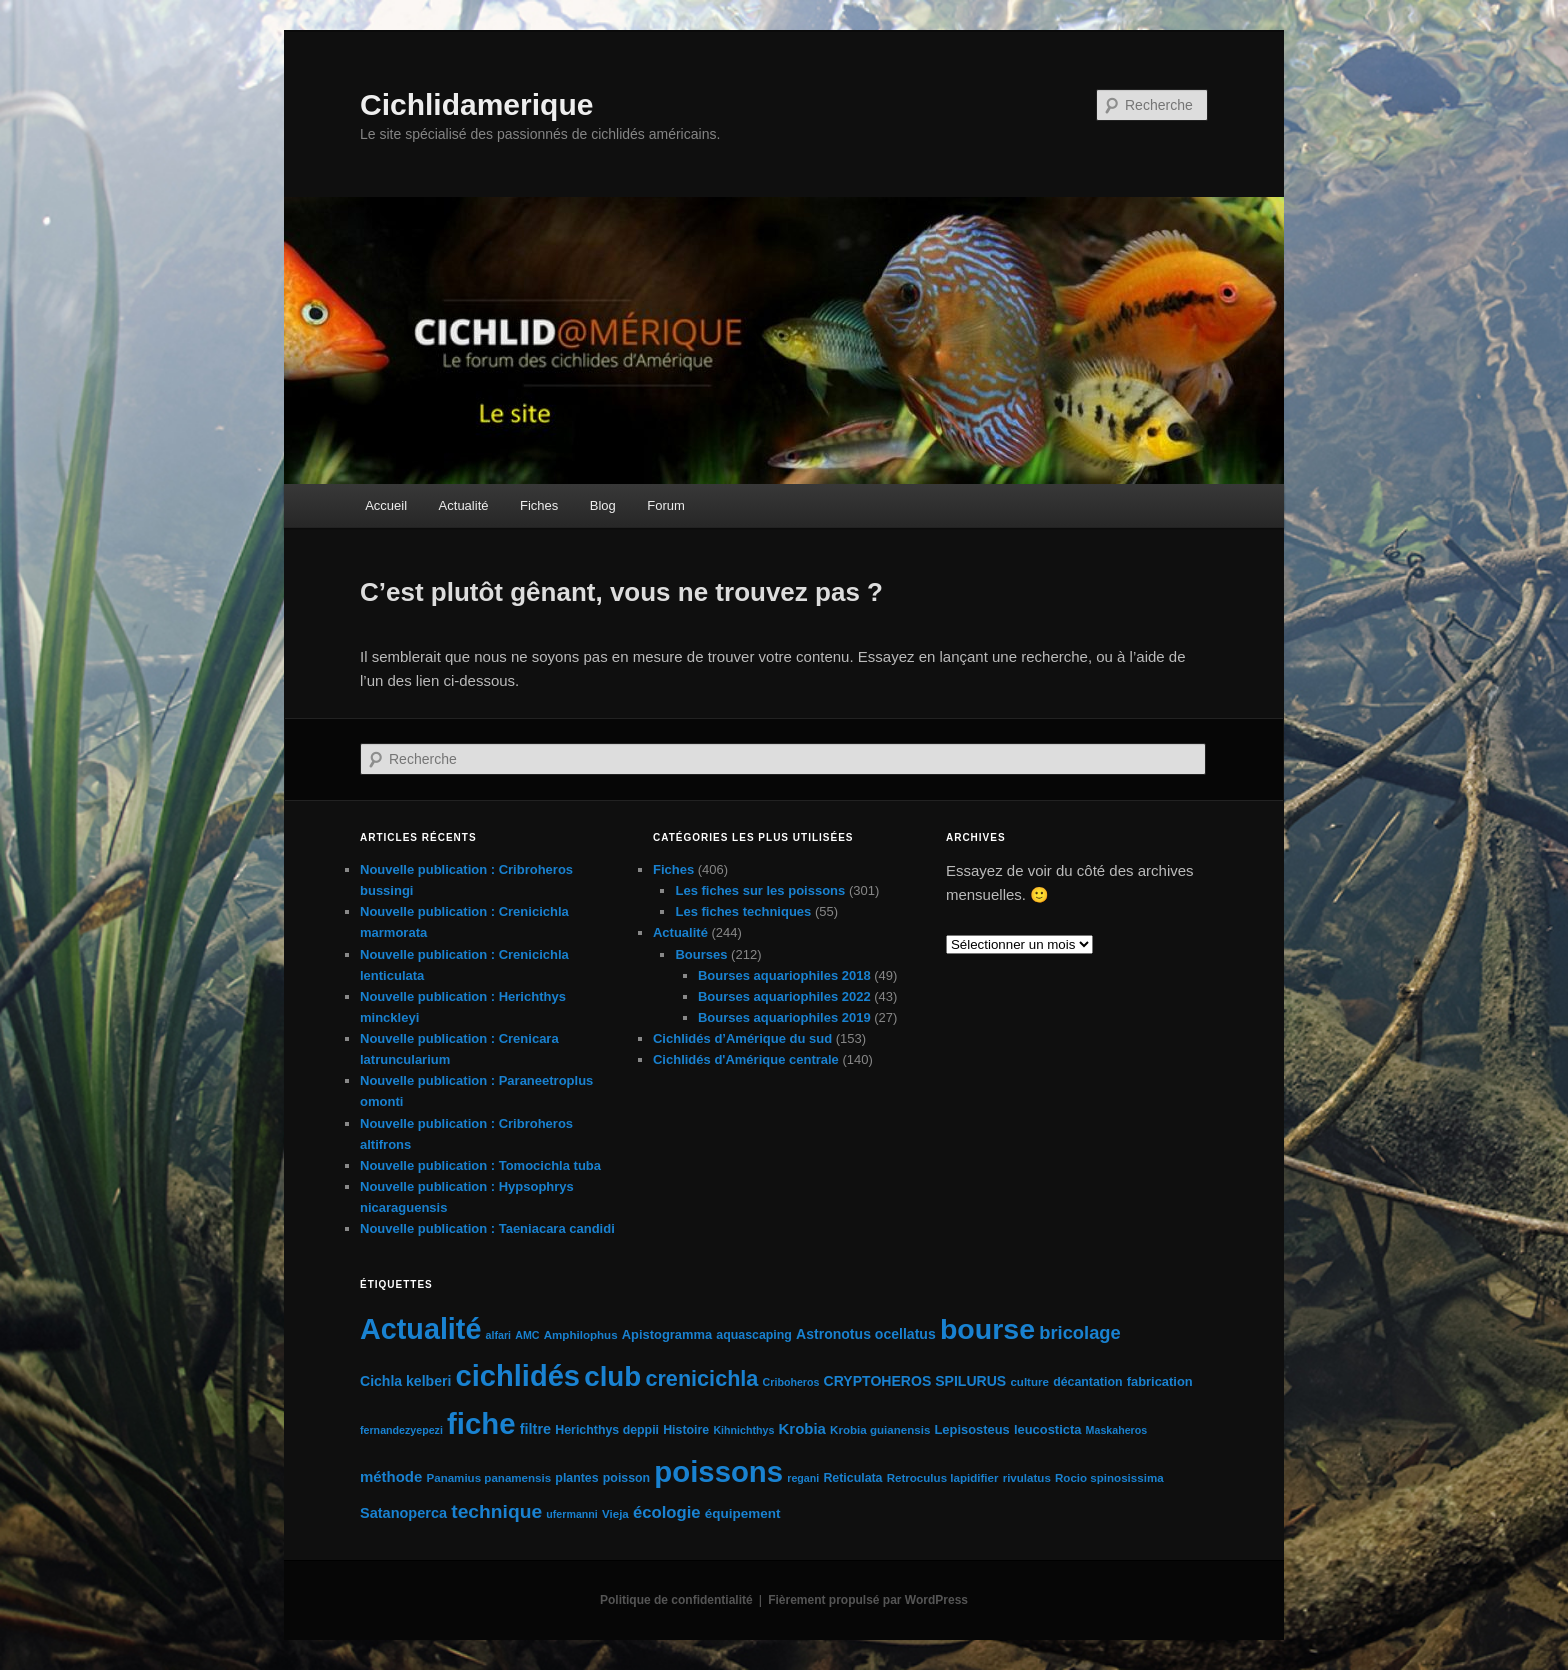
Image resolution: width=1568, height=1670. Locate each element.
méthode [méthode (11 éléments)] (391, 1476)
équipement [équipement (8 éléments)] (743, 1513)
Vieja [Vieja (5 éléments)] (615, 1514)
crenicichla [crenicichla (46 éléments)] (701, 1378)
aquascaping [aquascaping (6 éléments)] (754, 1335)
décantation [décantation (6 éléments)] (1087, 1382)
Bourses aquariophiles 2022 (784, 996)
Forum (666, 505)
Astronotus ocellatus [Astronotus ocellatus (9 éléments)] (866, 1334)
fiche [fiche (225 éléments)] (481, 1423)
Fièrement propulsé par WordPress (868, 1600)
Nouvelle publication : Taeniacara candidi (487, 1228)
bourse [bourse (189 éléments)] (987, 1329)
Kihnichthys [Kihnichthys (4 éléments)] (743, 1430)
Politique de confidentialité (676, 1600)
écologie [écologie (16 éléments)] (667, 1512)
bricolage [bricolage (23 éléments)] (1080, 1332)
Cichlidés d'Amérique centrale (746, 1059)
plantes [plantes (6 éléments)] (576, 1478)
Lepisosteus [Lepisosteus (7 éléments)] (971, 1429)
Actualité (464, 505)
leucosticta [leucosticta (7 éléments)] (1047, 1429)
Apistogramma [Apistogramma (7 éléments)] (667, 1334)
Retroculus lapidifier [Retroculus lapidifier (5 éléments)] (943, 1478)
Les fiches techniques (743, 911)
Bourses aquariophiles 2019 (784, 1017)
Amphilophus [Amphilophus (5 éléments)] (581, 1335)
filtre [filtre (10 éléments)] (535, 1429)
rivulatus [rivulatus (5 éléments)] (1027, 1478)
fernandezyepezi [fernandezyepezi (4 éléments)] (401, 1430)
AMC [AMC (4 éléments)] (527, 1335)
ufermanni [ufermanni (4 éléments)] (572, 1514)
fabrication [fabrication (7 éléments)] (1160, 1381)
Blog (603, 505)
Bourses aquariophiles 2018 (784, 975)
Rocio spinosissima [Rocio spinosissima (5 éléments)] (1109, 1478)
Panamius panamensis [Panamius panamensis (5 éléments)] (488, 1478)
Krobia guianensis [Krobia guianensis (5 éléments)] (880, 1430)
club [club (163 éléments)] (612, 1376)
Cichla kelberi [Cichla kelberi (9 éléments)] (405, 1381)
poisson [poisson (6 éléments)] (626, 1478)
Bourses (701, 954)
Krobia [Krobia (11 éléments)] (802, 1428)
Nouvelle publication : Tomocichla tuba (480, 1165)
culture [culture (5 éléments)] (1029, 1382)
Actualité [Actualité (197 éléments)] (420, 1329)
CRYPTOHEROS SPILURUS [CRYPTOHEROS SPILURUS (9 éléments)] (915, 1381)
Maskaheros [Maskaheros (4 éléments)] (1117, 1430)
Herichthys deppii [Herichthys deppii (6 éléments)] (607, 1430)
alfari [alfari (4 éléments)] (498, 1335)
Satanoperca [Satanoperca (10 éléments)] (403, 1513)
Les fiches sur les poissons (760, 890)
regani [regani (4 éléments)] (803, 1478)
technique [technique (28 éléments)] (496, 1511)
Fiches (539, 505)
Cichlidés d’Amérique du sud (742, 1038)
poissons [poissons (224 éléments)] (718, 1471)
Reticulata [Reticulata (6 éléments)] (852, 1478)
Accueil (386, 505)
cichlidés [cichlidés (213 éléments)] (518, 1376)
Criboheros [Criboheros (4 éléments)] (791, 1382)
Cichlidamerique (476, 104)
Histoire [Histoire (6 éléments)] (686, 1430)
